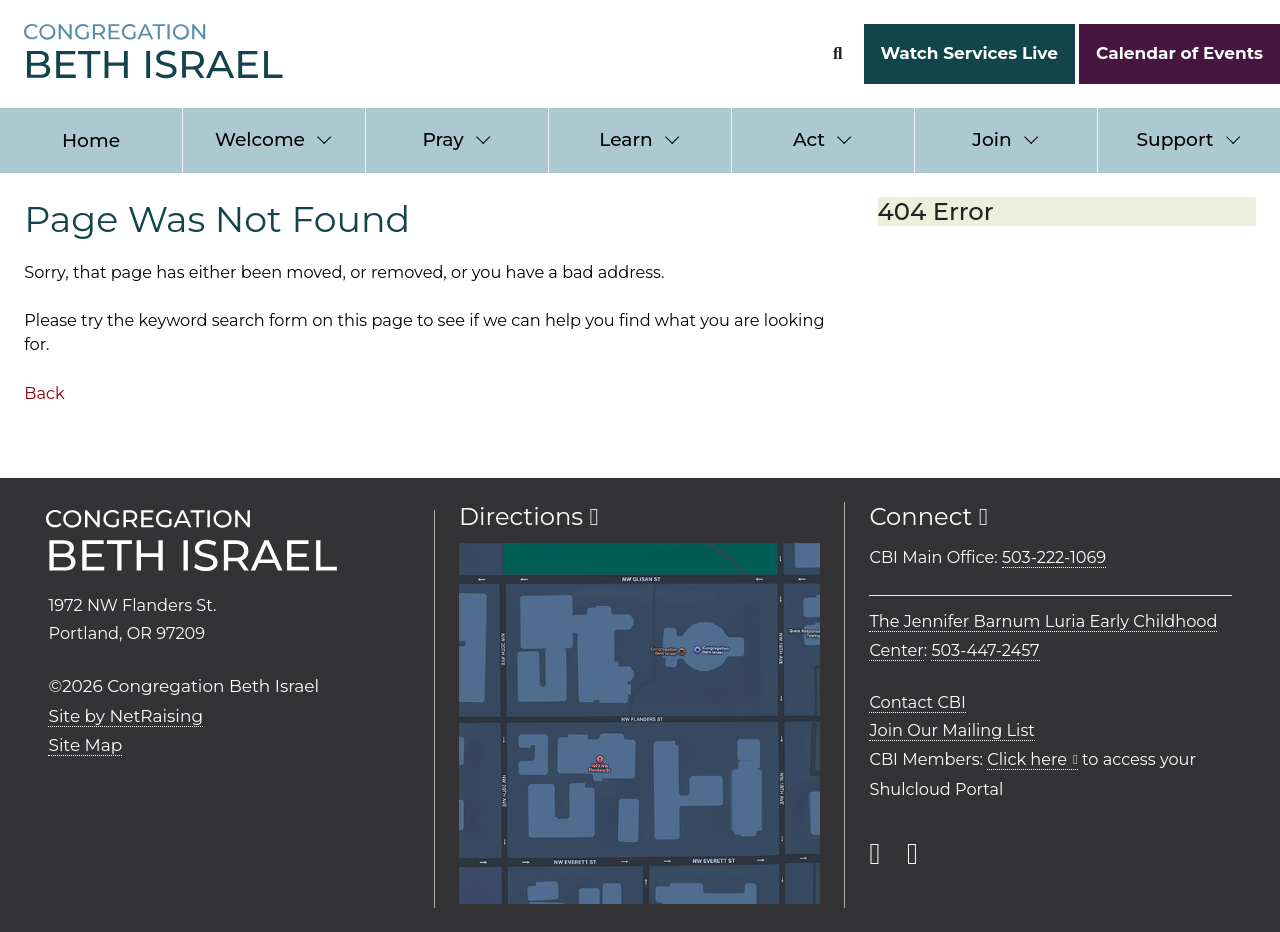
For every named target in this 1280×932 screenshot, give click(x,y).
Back (44, 393)
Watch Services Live (968, 53)
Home (91, 140)
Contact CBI (917, 702)
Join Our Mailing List (951, 730)
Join (991, 139)
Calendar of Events (1179, 53)
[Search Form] (837, 53)
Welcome (260, 139)
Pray (442, 139)
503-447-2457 (985, 650)
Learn (625, 139)
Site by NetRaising (125, 716)
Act (809, 139)
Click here (1027, 759)
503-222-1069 (1054, 557)
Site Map (85, 745)
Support (1174, 139)
